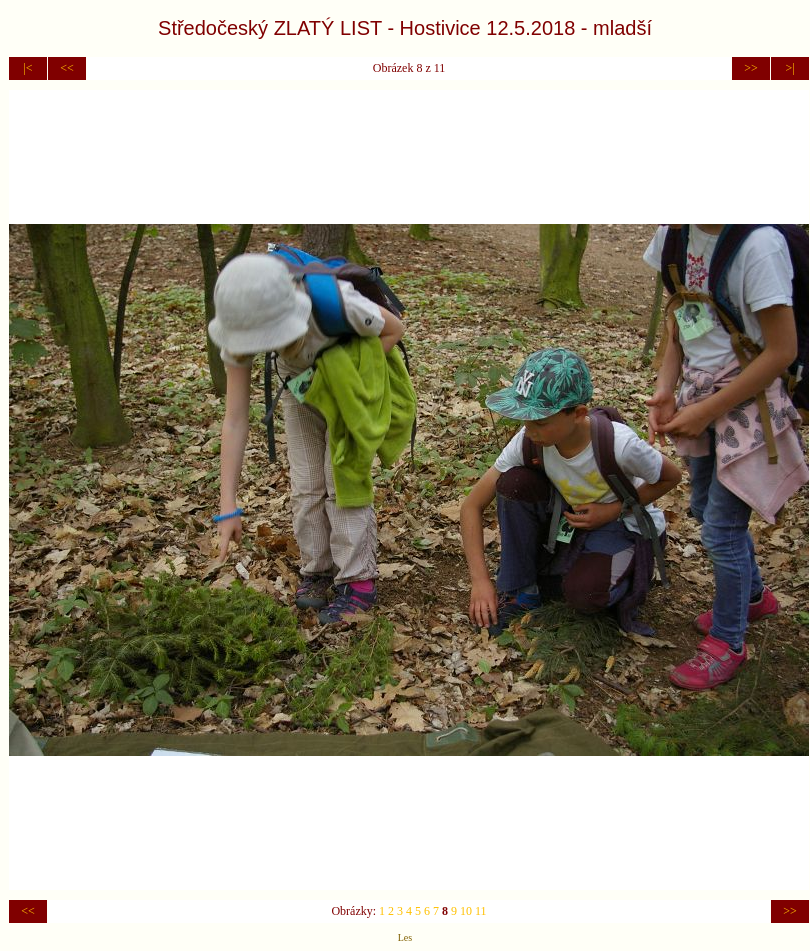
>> (751, 68)
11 (481, 911)
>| (789, 68)
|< (27, 68)
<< (67, 68)
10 (466, 911)
